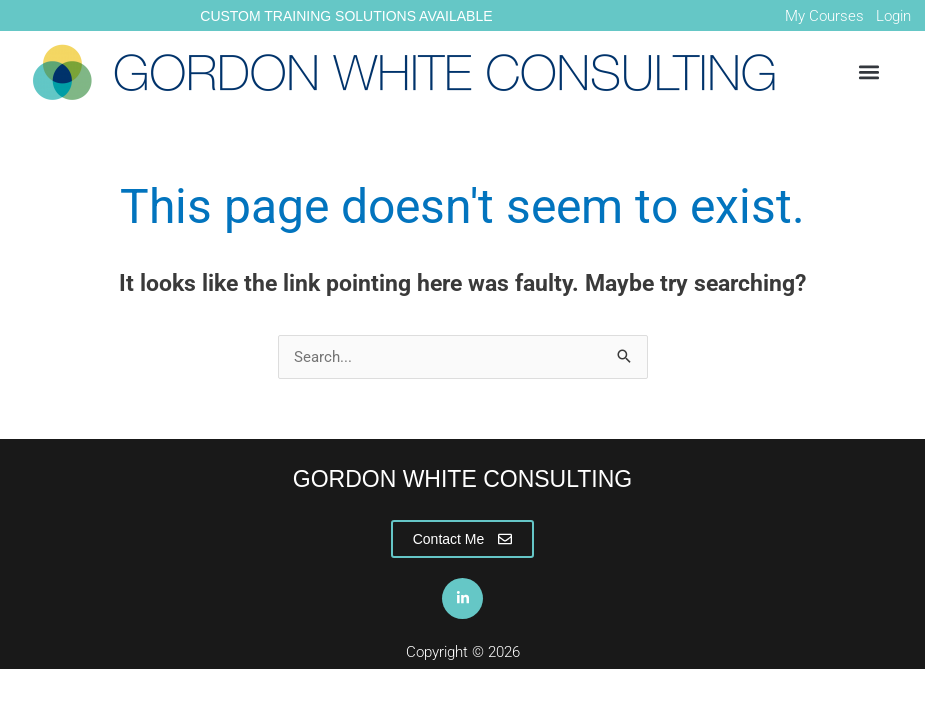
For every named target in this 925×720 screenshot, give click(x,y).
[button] (868, 72)
